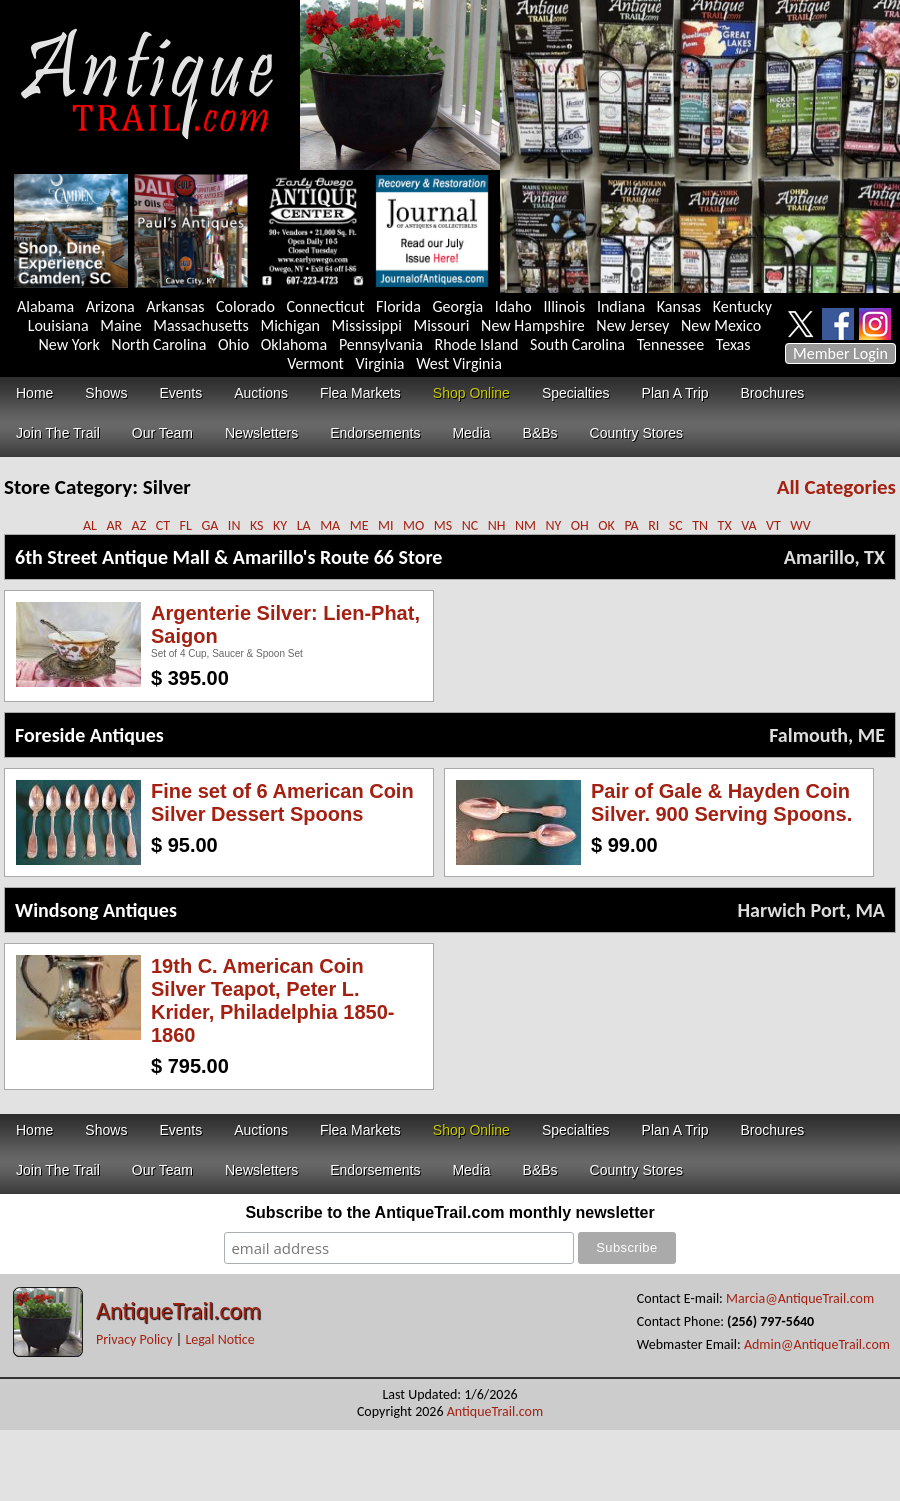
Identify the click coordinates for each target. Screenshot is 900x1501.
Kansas (679, 306)
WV (800, 525)
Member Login (840, 353)
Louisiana (58, 325)
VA (748, 525)
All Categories (836, 487)
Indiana (621, 306)
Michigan (290, 325)
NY (553, 525)
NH (497, 525)
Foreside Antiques (89, 735)
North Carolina (158, 344)
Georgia (458, 306)
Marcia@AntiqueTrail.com (800, 1298)
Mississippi (367, 325)
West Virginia (459, 363)
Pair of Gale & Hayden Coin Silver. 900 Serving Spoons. (721, 802)
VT (773, 525)
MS (443, 525)
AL (90, 525)
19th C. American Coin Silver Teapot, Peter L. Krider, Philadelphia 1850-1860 (272, 1000)
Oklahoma (294, 344)
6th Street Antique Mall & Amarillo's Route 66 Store (228, 557)
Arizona (110, 306)
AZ (139, 525)
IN (234, 525)
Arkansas (175, 306)
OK (606, 525)
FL (186, 525)
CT (163, 525)
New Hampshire (533, 325)
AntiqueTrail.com (178, 1310)
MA (330, 525)
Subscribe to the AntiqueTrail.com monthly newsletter (449, 1212)
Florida (398, 306)
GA (209, 525)
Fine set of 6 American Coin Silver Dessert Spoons (282, 802)
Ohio (233, 344)
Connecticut (326, 306)
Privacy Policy (134, 1339)
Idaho (513, 306)
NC (470, 525)
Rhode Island (477, 344)
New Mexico (721, 325)
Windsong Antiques (96, 910)
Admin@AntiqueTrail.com (817, 1344)
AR (114, 525)
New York (69, 344)
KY (280, 525)
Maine (120, 325)
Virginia (379, 363)
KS (257, 525)
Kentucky (742, 306)
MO (413, 525)
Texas (733, 344)
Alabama (45, 306)
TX (725, 525)
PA (631, 525)
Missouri (441, 325)
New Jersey (632, 325)
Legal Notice (219, 1339)
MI (386, 525)
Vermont (315, 363)
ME (359, 525)
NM (525, 525)
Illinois (564, 306)
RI (653, 525)
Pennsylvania (381, 344)
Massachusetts (201, 325)
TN (700, 525)
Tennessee (671, 344)
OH (580, 525)
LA (304, 525)
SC (676, 525)
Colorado (245, 306)
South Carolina (577, 344)
